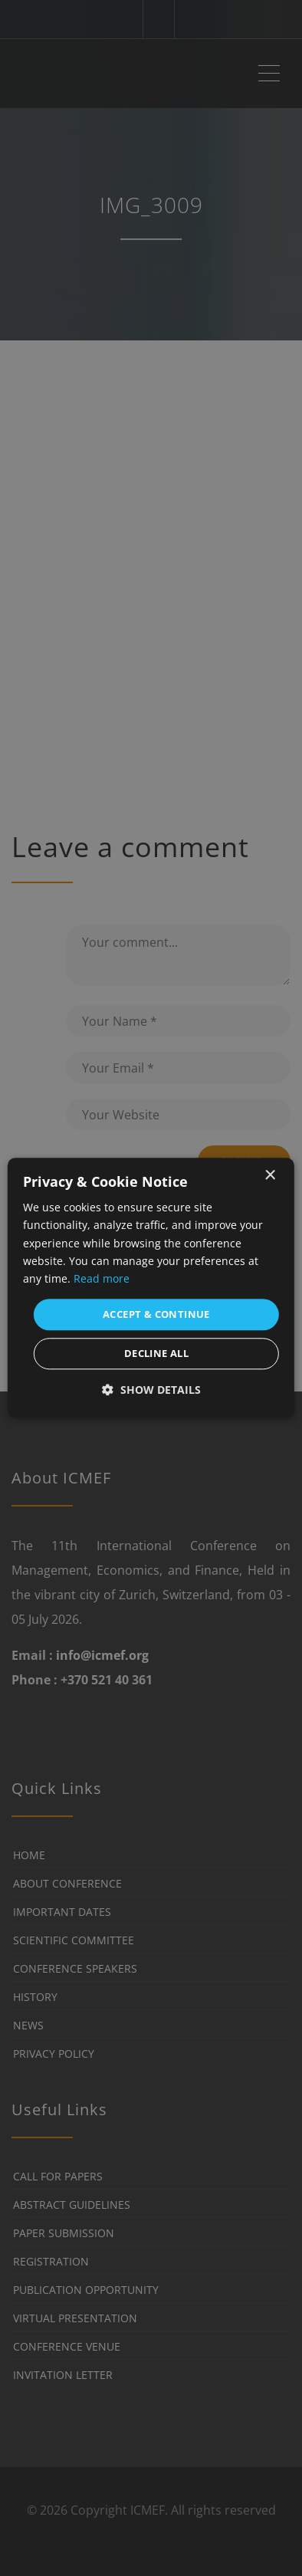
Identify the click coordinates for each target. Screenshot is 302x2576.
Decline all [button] (156, 1354)
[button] (151, 1390)
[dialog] (151, 1288)
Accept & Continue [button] (156, 1314)
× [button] (269, 1175)
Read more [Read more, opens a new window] (102, 1278)
